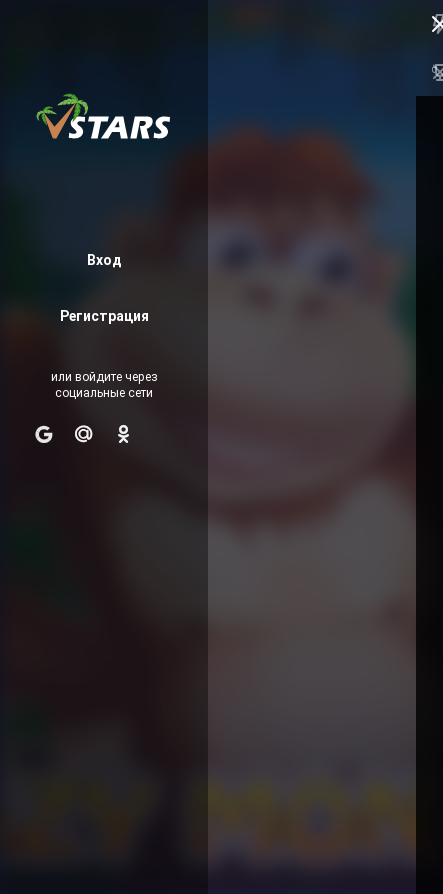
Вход (104, 261)
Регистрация (104, 317)
